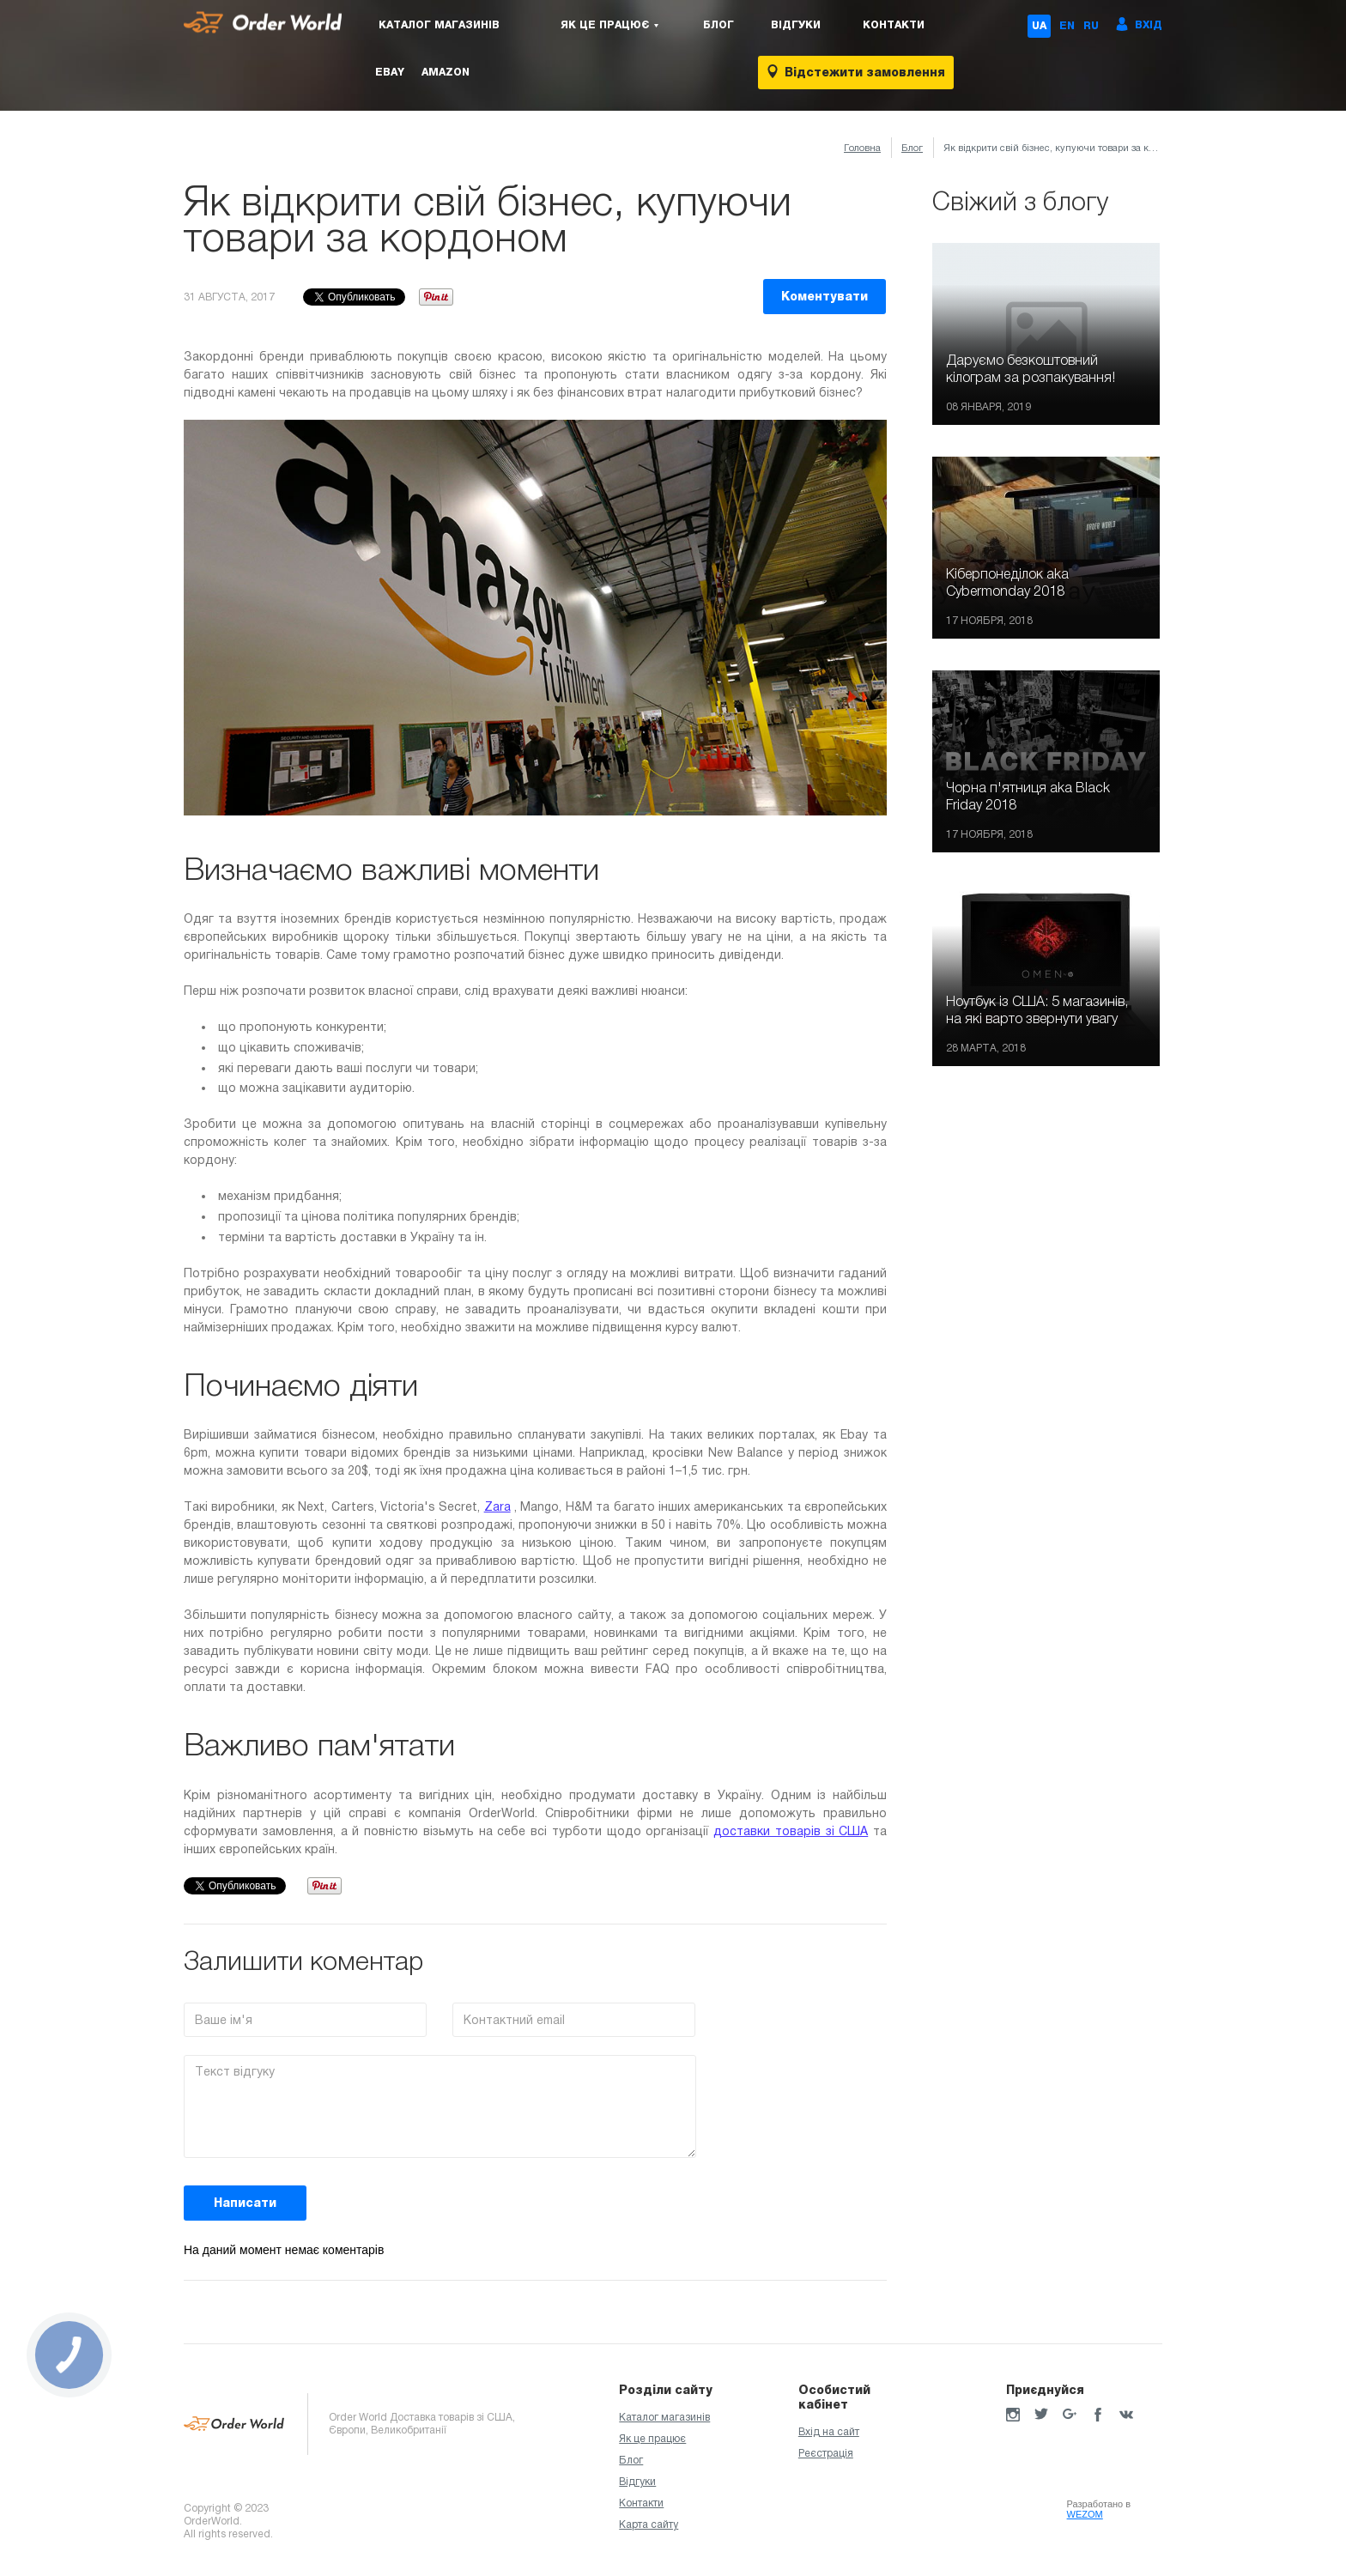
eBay (389, 72)
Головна (862, 147)
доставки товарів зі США (790, 1831)
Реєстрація (825, 2453)
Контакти (894, 25)
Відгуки (796, 25)
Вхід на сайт (828, 2432)
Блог (718, 25)
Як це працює (652, 2439)
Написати (245, 2202)
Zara (497, 1506)
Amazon (445, 72)
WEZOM (1085, 2514)
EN (1067, 26)
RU (1091, 26)
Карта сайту (648, 2524)
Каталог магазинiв (439, 25)
